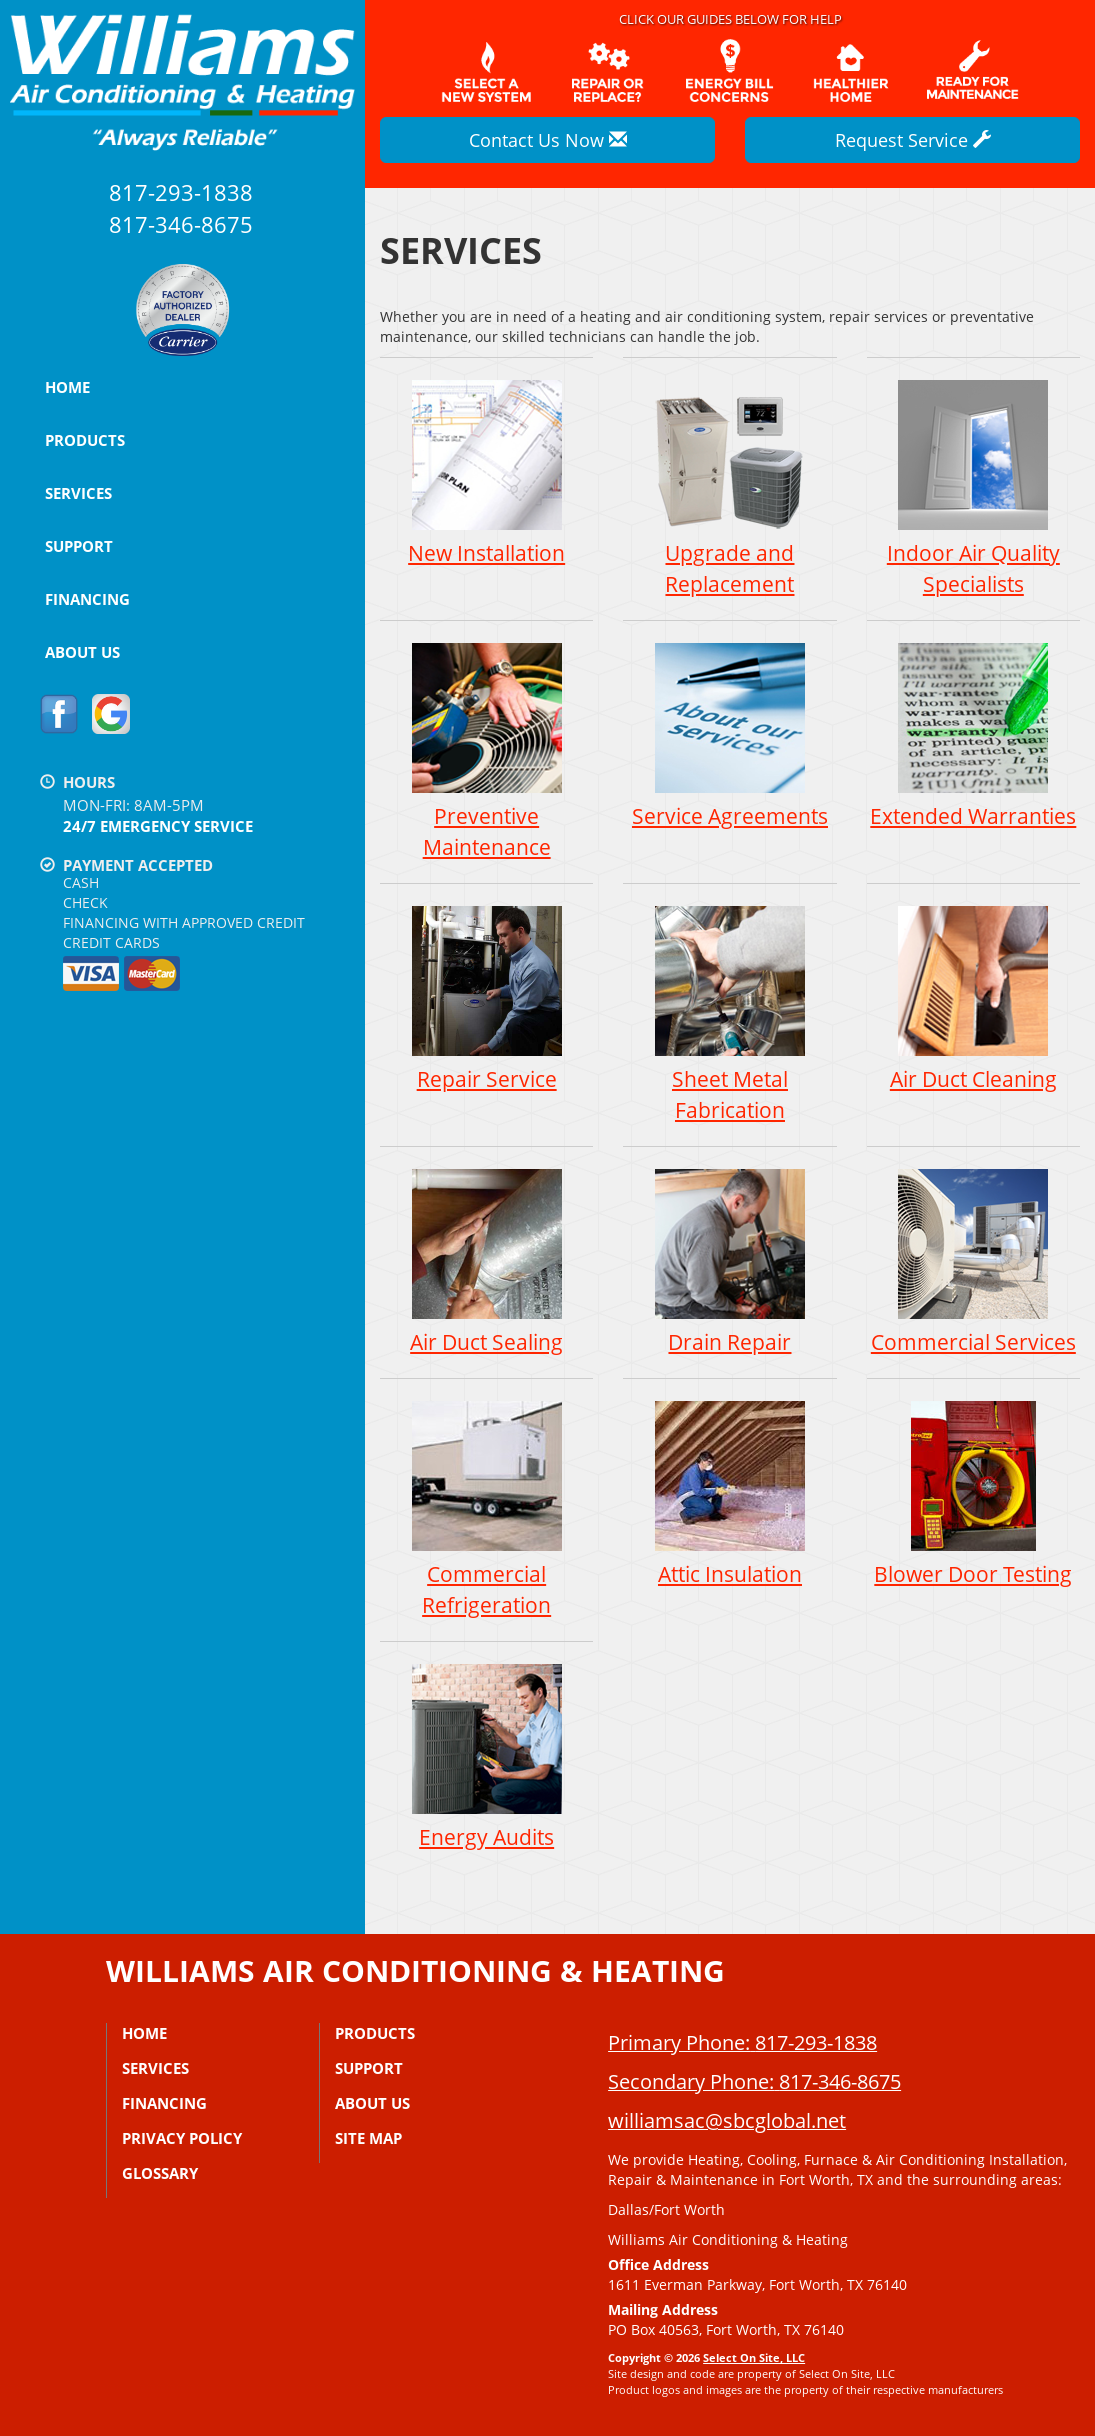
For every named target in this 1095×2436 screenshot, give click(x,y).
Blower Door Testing (973, 1493)
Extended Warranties (973, 735)
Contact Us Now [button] (548, 140)
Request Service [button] (913, 140)
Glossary (160, 2173)
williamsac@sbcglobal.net (727, 2120)
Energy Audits (486, 1756)
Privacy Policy (182, 2138)
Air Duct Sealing (486, 1261)
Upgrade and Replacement (729, 488)
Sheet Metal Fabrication (729, 1014)
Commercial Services (973, 1261)
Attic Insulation (729, 1493)
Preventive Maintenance (486, 751)
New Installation (486, 472)
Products (85, 440)
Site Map (368, 2138)
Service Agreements (729, 735)
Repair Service (486, 998)
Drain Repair (729, 1261)
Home (67, 387)
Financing (87, 599)
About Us (82, 652)
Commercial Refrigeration (486, 1509)
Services (78, 493)
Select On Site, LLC (754, 2357)
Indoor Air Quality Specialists (973, 488)
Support (79, 546)
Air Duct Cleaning (973, 998)
